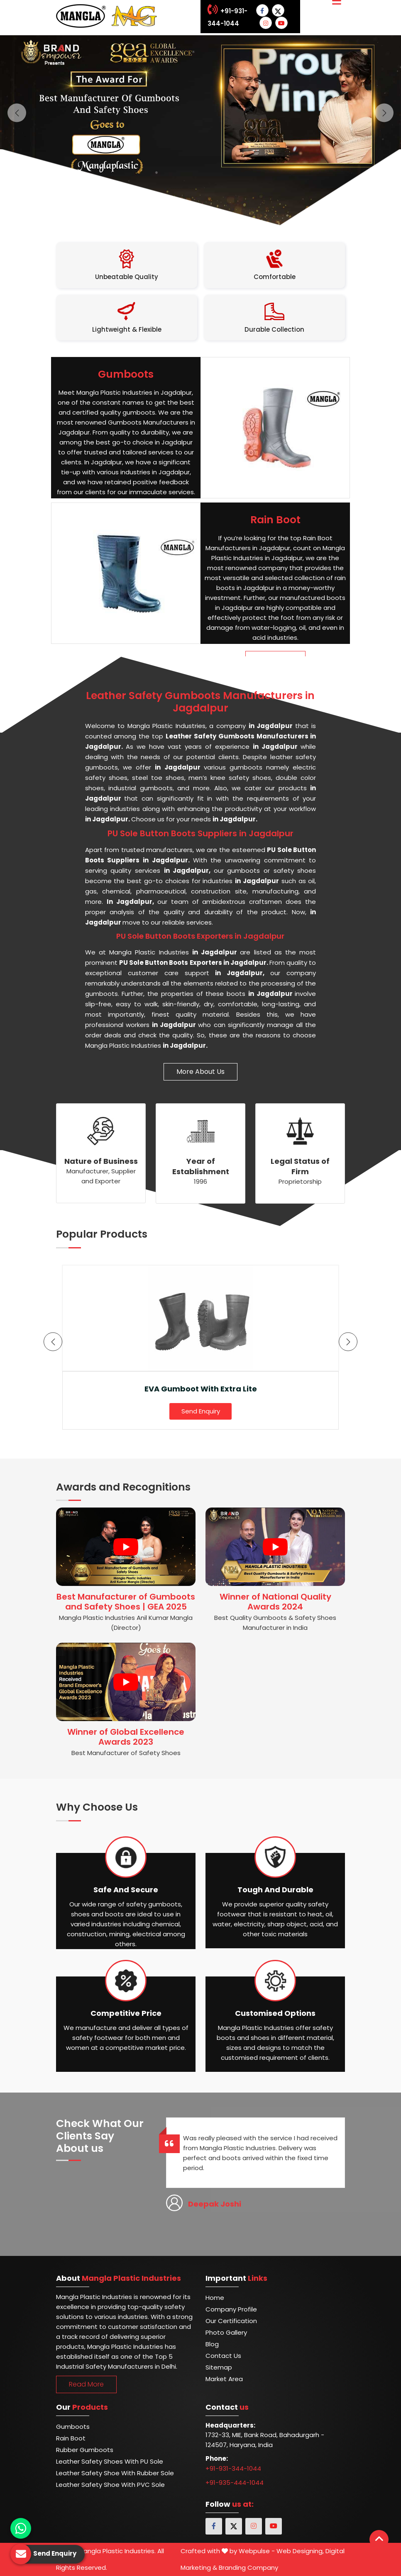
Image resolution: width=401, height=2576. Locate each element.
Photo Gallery (226, 2332)
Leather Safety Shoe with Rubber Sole (115, 2473)
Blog (212, 2344)
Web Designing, (300, 2551)
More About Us (200, 1071)
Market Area (224, 2378)
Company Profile (231, 2309)
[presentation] (53, 1342)
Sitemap (218, 2367)
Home (214, 2297)
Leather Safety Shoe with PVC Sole (110, 2484)
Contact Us (223, 2355)
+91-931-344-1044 (233, 2468)
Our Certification (231, 2320)
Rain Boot (71, 2438)
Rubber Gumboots (84, 2449)
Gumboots (73, 2426)
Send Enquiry (200, 1411)
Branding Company (248, 2567)
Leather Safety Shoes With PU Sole (109, 2461)
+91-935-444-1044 (234, 2482)
